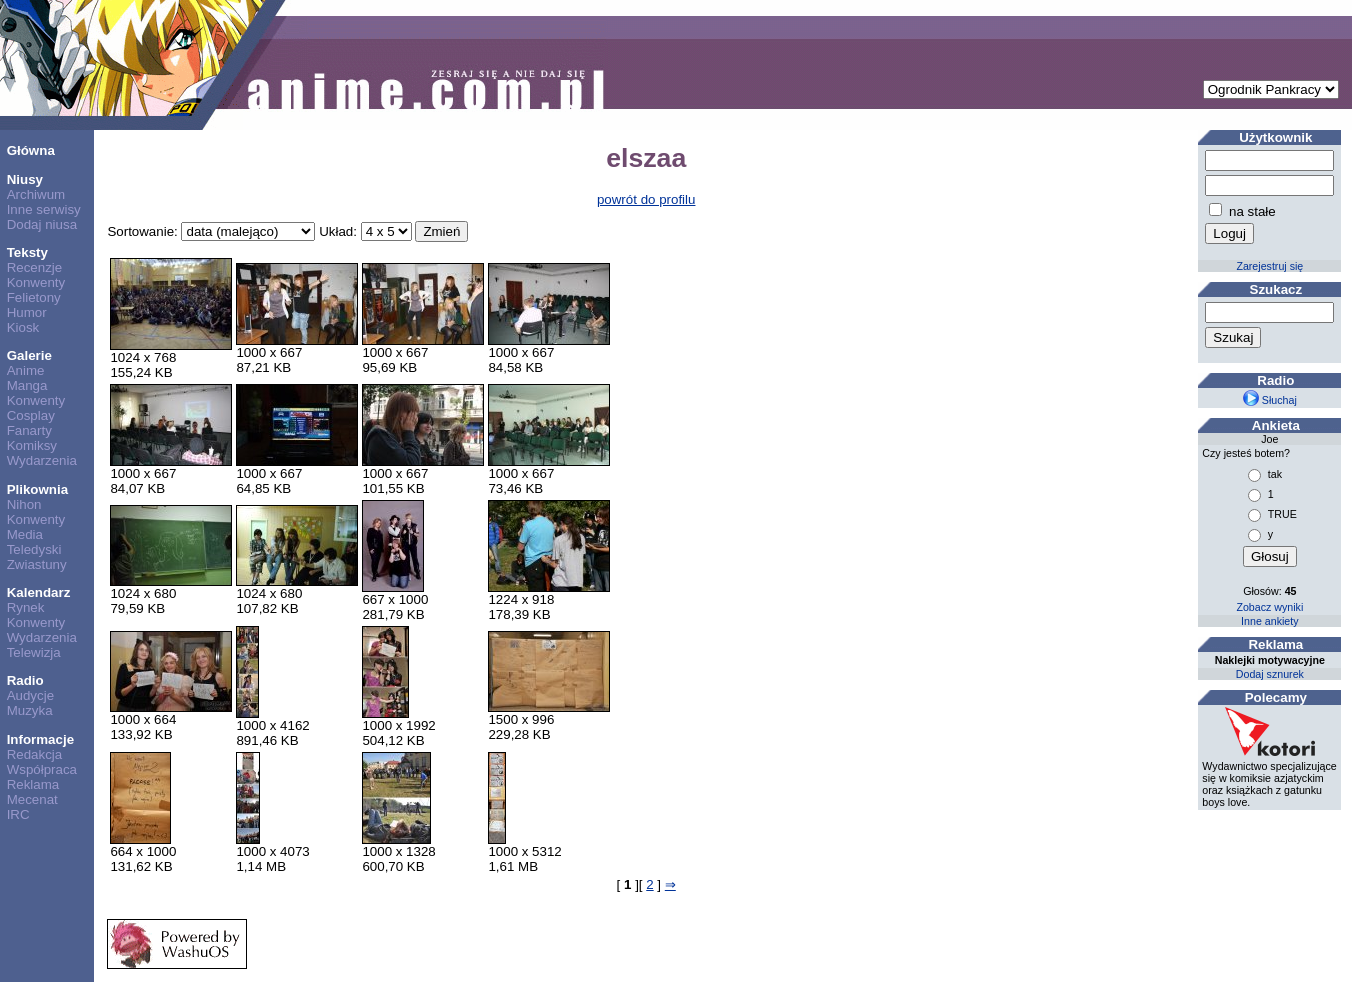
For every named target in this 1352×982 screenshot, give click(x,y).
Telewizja (34, 652)
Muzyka (30, 710)
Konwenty (36, 282)
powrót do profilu (646, 199)
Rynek (26, 607)
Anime (26, 370)
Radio (25, 680)
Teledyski (34, 549)
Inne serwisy (44, 209)
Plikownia (37, 489)
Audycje (30, 695)
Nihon (24, 504)
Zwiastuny (37, 564)
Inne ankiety (1269, 621)
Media (25, 534)
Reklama (33, 784)
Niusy (25, 179)
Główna (31, 150)
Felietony (34, 297)
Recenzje (35, 267)
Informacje (40, 739)
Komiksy (32, 445)
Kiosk (23, 327)
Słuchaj (1270, 400)
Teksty (27, 252)
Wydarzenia (42, 460)
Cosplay (31, 415)
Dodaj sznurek (1270, 674)
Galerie (29, 355)
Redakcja (35, 754)
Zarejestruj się (1269, 266)
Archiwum (36, 194)
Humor (27, 312)
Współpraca (42, 769)
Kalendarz (39, 592)
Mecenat (32, 799)
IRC (18, 814)
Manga (27, 385)
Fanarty (29, 430)
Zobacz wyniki (1269, 607)
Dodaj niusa (42, 224)
